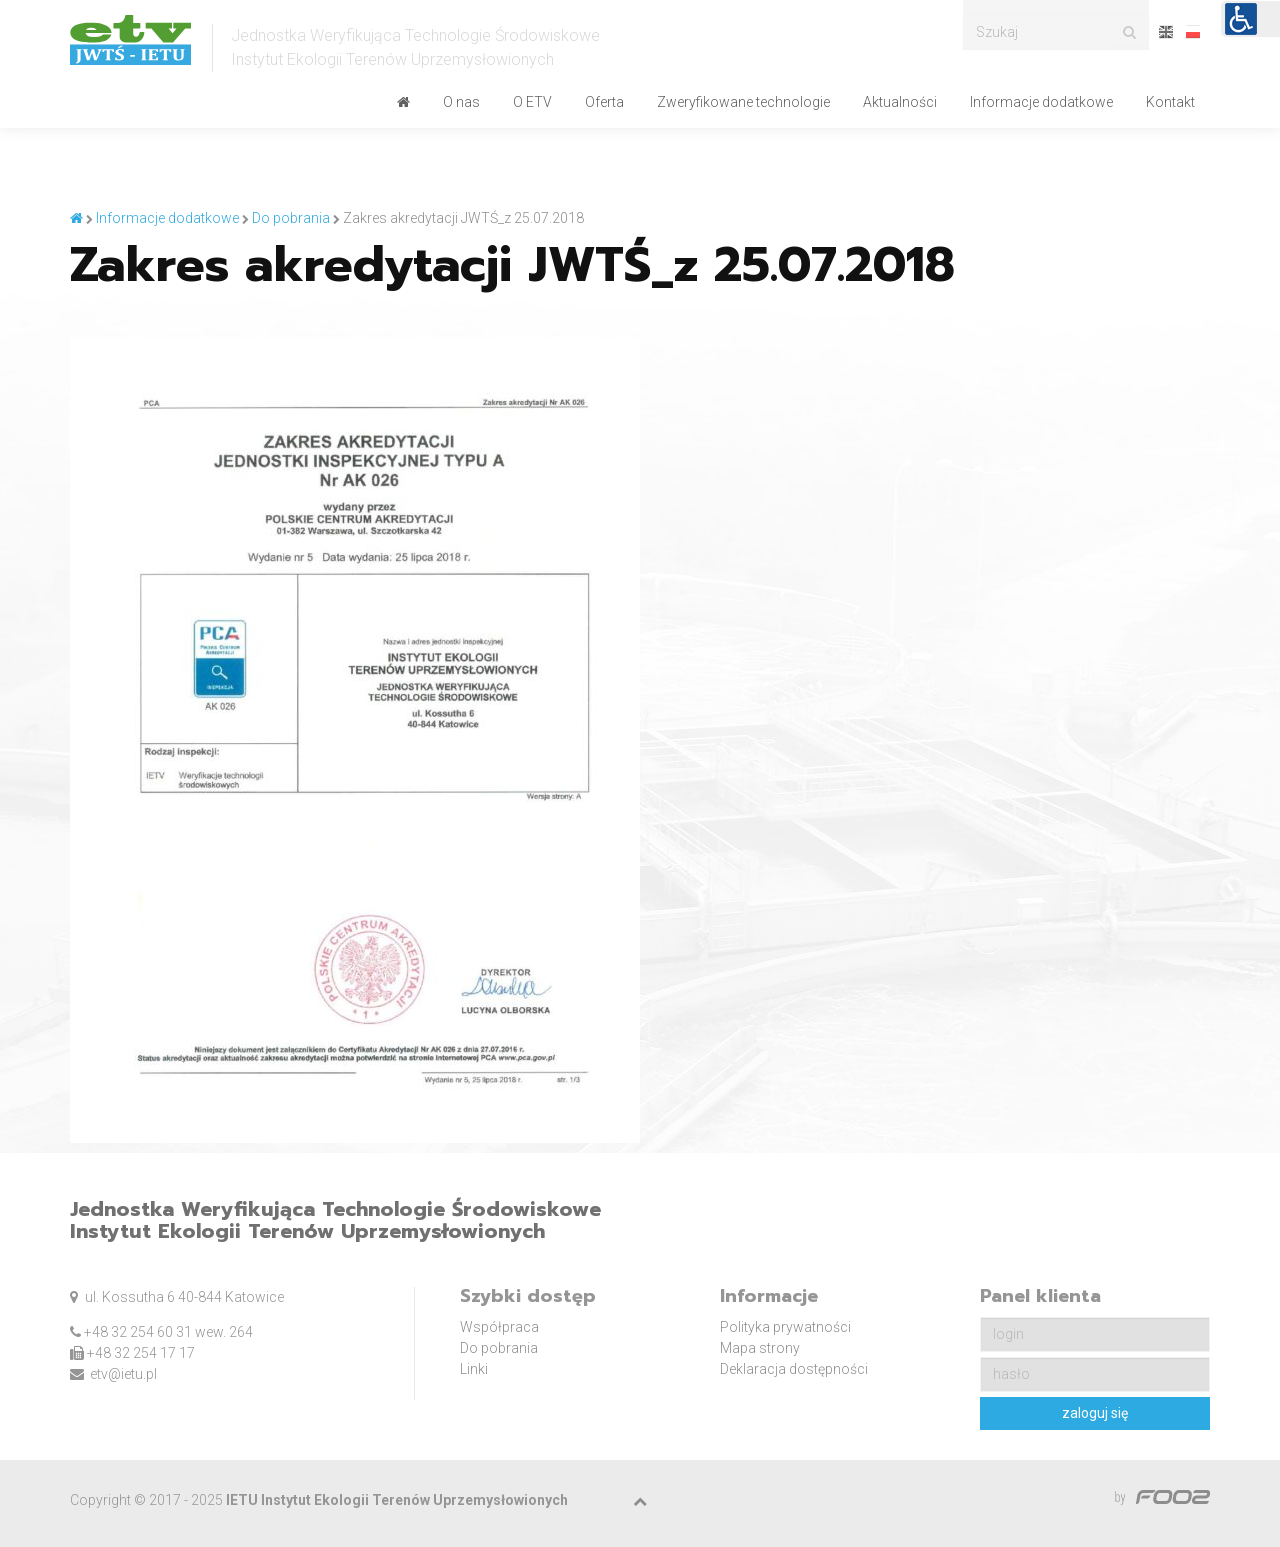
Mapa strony (760, 1348)
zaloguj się (1095, 1413)
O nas (461, 102)
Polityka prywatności (785, 1327)
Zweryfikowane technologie (743, 102)
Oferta (604, 102)
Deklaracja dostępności (794, 1369)
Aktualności (900, 102)
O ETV (532, 102)
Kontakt (1170, 102)
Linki (474, 1369)
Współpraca (499, 1327)
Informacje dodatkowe (1041, 102)
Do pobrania (499, 1348)
